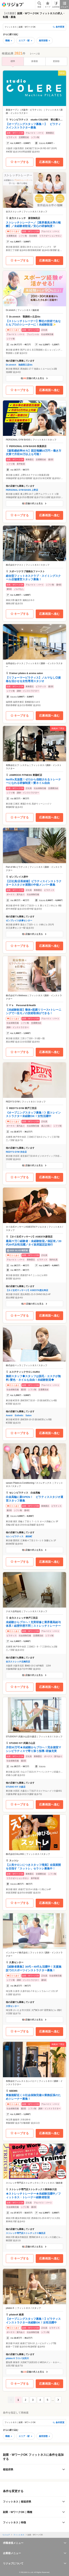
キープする (20, 162)
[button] (34, 113)
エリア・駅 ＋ (25, 40)
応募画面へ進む (49, 162)
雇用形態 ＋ (44, 40)
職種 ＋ (8, 40)
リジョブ (6, 2535)
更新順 (56, 61)
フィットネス (18, 2535)
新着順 (34, 61)
